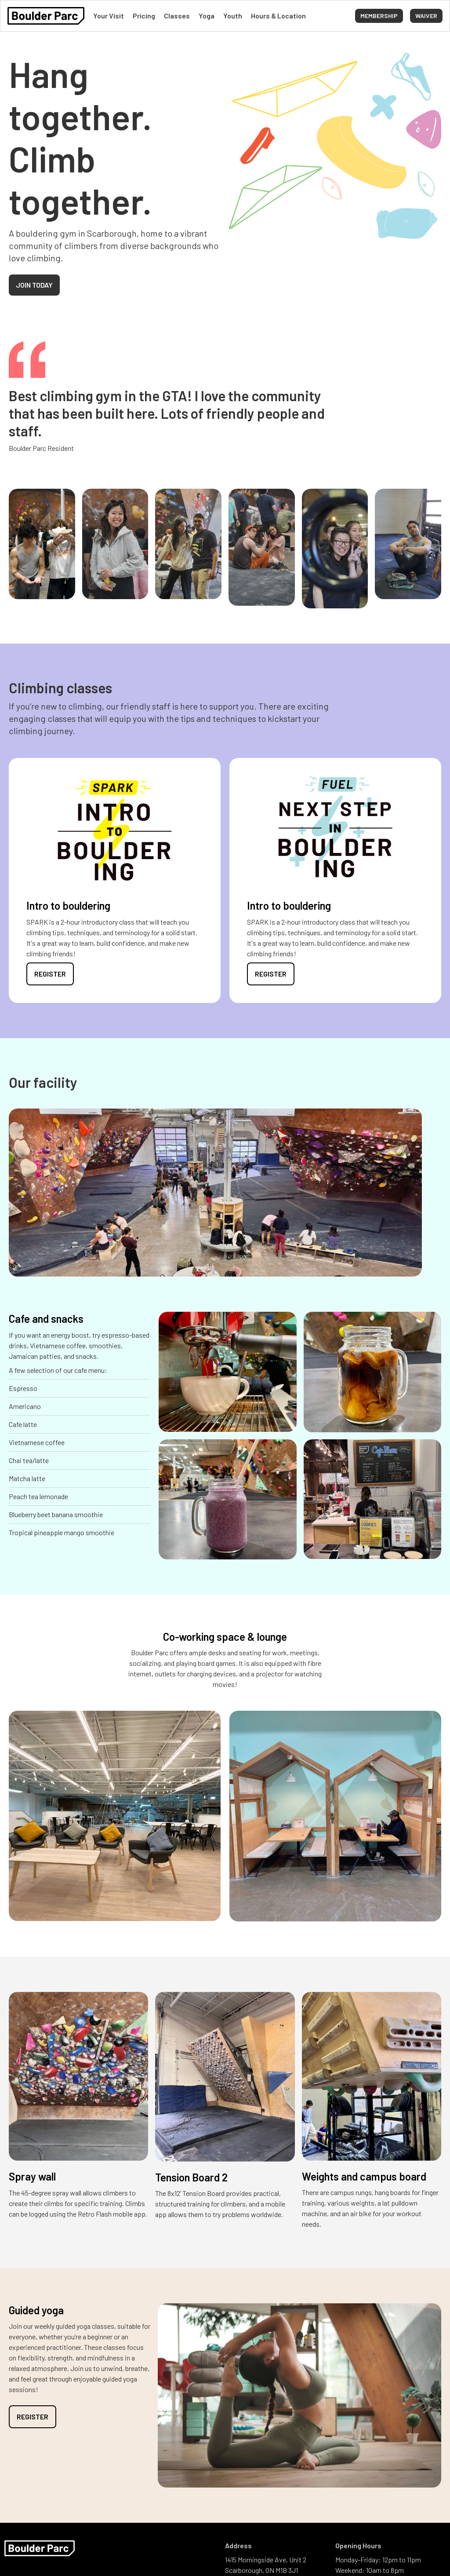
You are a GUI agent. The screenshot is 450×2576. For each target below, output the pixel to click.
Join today (34, 285)
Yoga (206, 15)
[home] (45, 15)
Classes (177, 15)
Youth (232, 15)
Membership (379, 15)
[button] (426, 16)
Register (50, 974)
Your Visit (108, 15)
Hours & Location (278, 15)
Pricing (144, 15)
